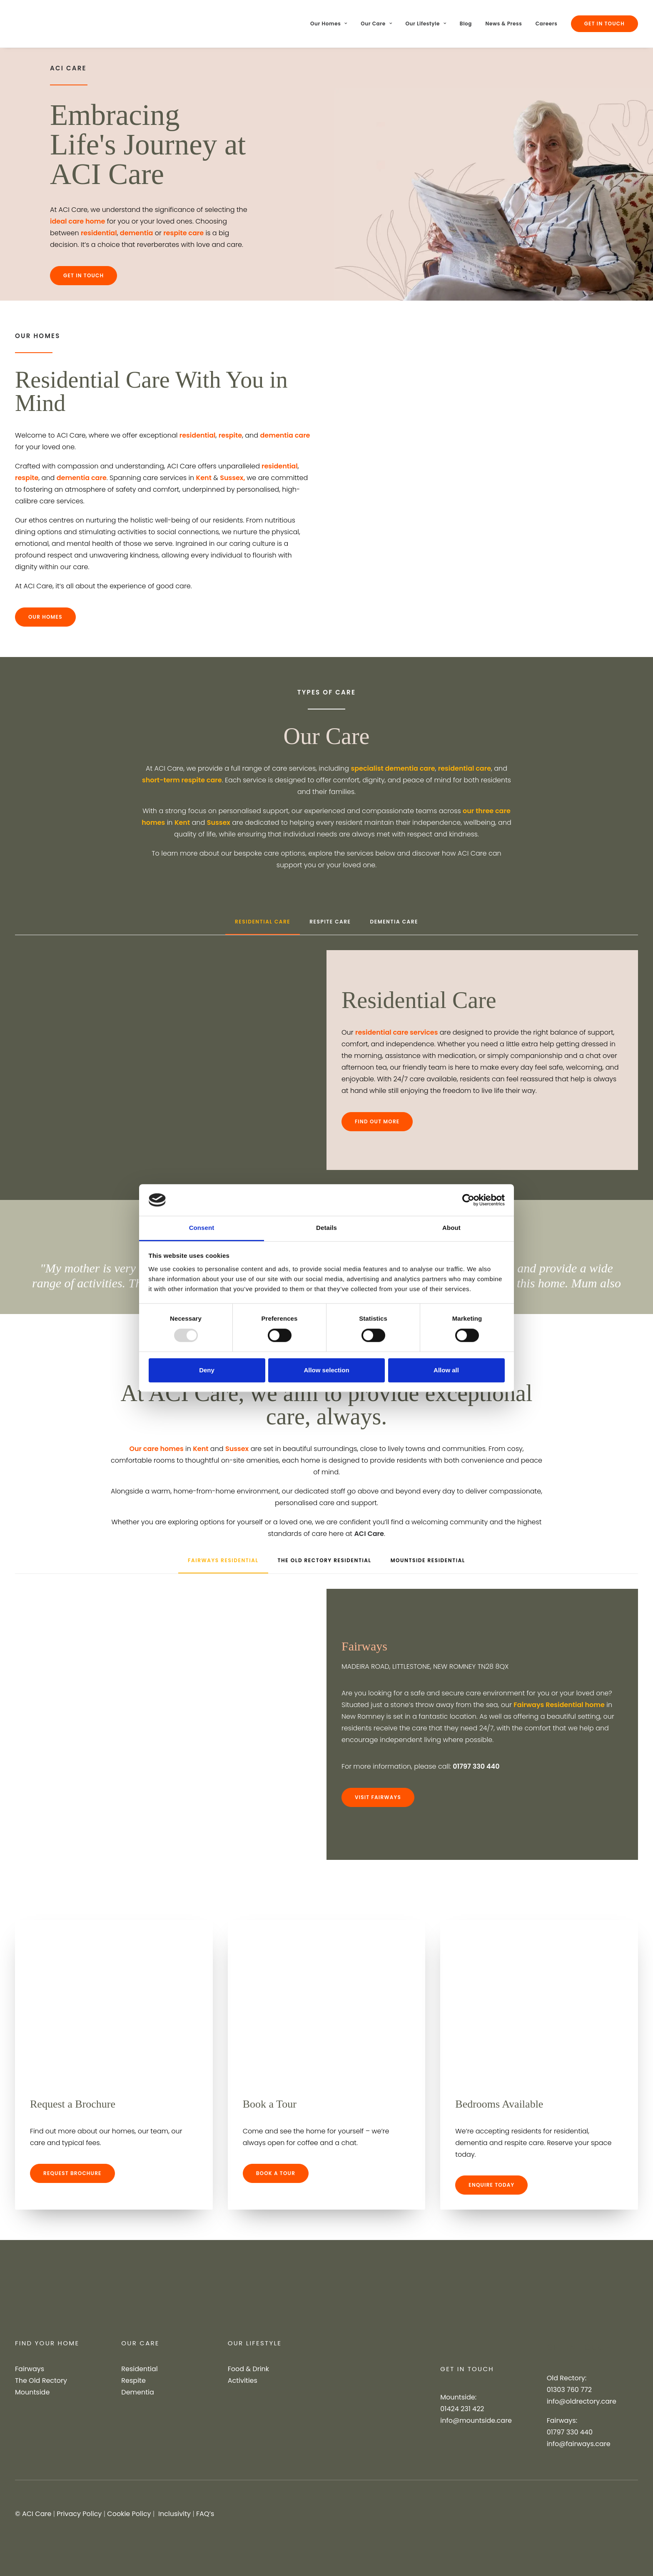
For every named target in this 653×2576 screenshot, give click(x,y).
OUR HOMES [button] (45, 616)
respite (230, 435)
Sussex (218, 822)
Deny (206, 1370)
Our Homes (328, 23)
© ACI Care (33, 2514)
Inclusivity (174, 2514)
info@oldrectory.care (581, 2401)
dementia (136, 233)
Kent (204, 478)
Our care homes (156, 1449)
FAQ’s (205, 2514)
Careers (547, 23)
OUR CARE (140, 2343)
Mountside (32, 2392)
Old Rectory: (566, 2378)
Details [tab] (326, 1228)
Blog (466, 23)
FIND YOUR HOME (47, 2343)
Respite (133, 2380)
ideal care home (77, 221)
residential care (464, 768)
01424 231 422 (462, 2409)
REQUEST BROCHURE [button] (72, 2173)
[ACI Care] (40, 23)
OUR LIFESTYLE (255, 2343)
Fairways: (562, 2420)
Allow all (446, 1370)
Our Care (376, 23)
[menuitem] (331, 23)
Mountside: (458, 2397)
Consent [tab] (201, 1228)
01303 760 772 (569, 2389)
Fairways (29, 2369)
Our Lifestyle (426, 23)
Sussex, (233, 478)
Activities (242, 2380)
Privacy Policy (79, 2514)
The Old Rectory (41, 2380)
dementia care (285, 435)
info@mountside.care (476, 2420)
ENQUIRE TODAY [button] (491, 2184)
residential (99, 233)
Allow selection (326, 1370)
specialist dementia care (393, 768)
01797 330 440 (570, 2432)
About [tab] (451, 1228)
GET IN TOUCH (467, 2368)
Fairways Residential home (559, 1705)
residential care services (396, 1032)
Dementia (137, 2392)
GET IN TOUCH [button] (83, 275)
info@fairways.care (579, 2444)
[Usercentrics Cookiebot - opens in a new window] (468, 1200)
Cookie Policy (129, 2514)
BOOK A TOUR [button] (275, 2173)
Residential (139, 2369)
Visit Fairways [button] (378, 1797)
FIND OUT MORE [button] (377, 1121)
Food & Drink (248, 2369)
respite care (183, 233)
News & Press (504, 23)
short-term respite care (182, 780)
